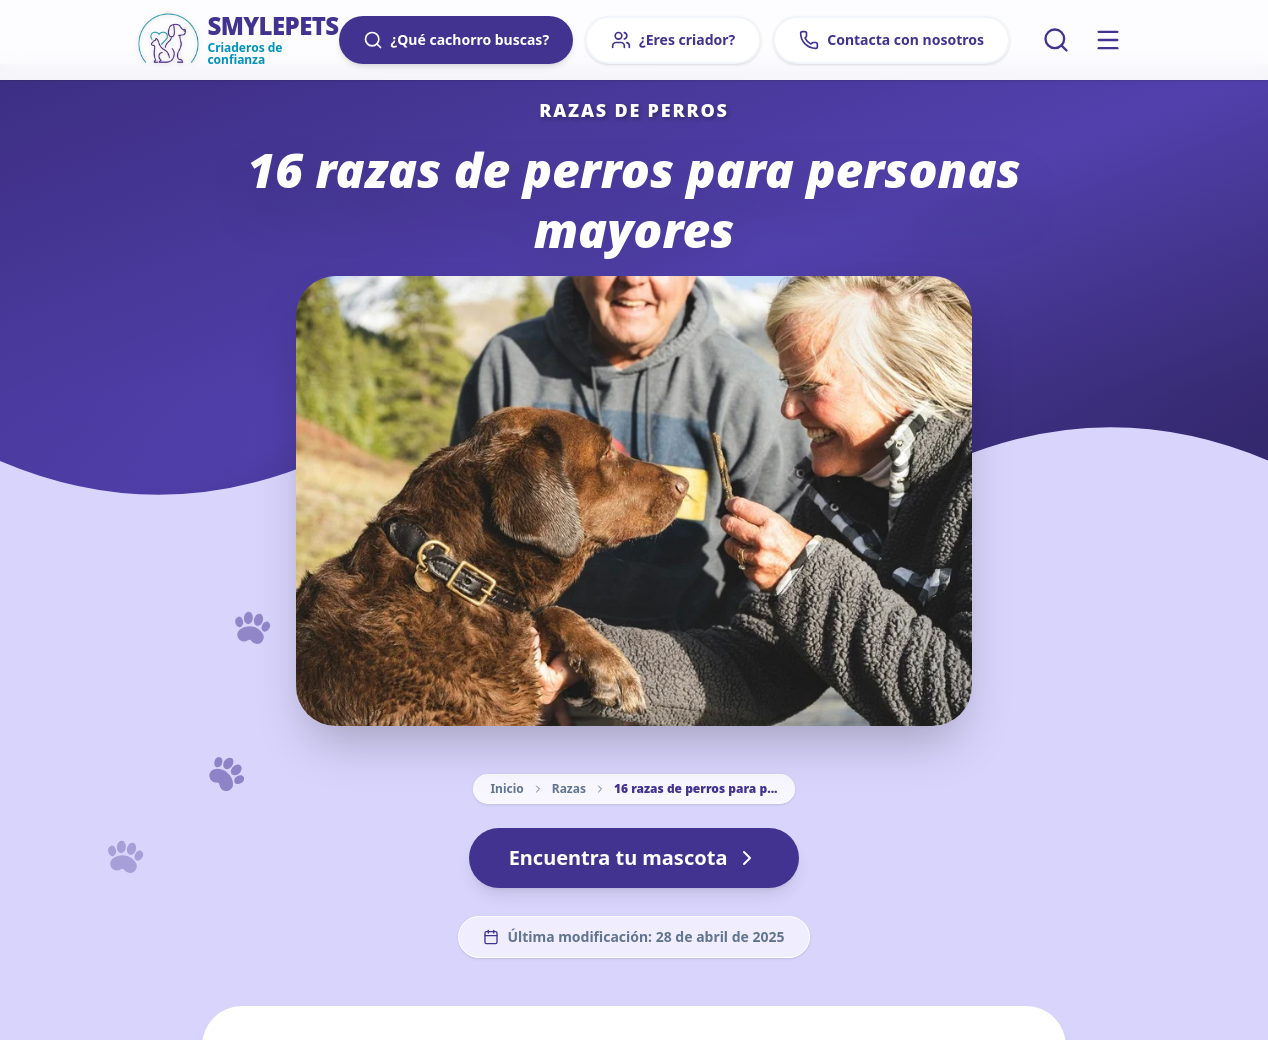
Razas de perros (634, 110)
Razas (569, 789)
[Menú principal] (1108, 40)
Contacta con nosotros (891, 40)
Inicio (506, 789)
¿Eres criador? (673, 40)
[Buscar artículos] (1056, 40)
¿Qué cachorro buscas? (456, 40)
